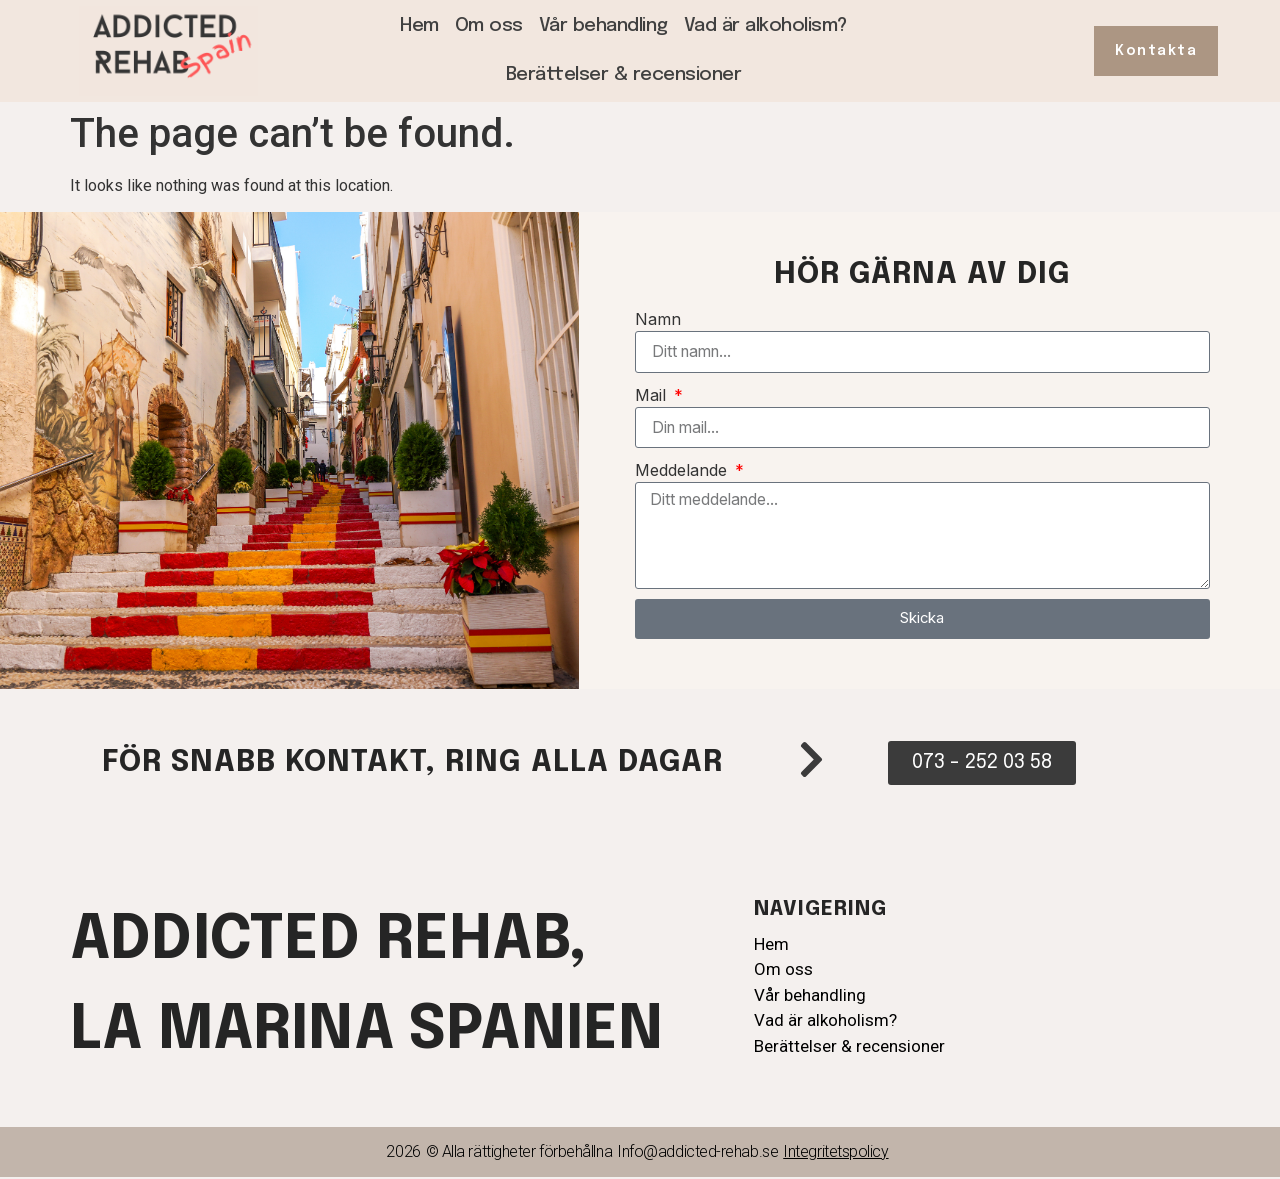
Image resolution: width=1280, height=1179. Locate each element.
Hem (419, 25)
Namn (658, 319)
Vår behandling (603, 25)
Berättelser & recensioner (624, 74)
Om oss (489, 25)
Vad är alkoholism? (765, 25)
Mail (653, 395)
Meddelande (683, 471)
